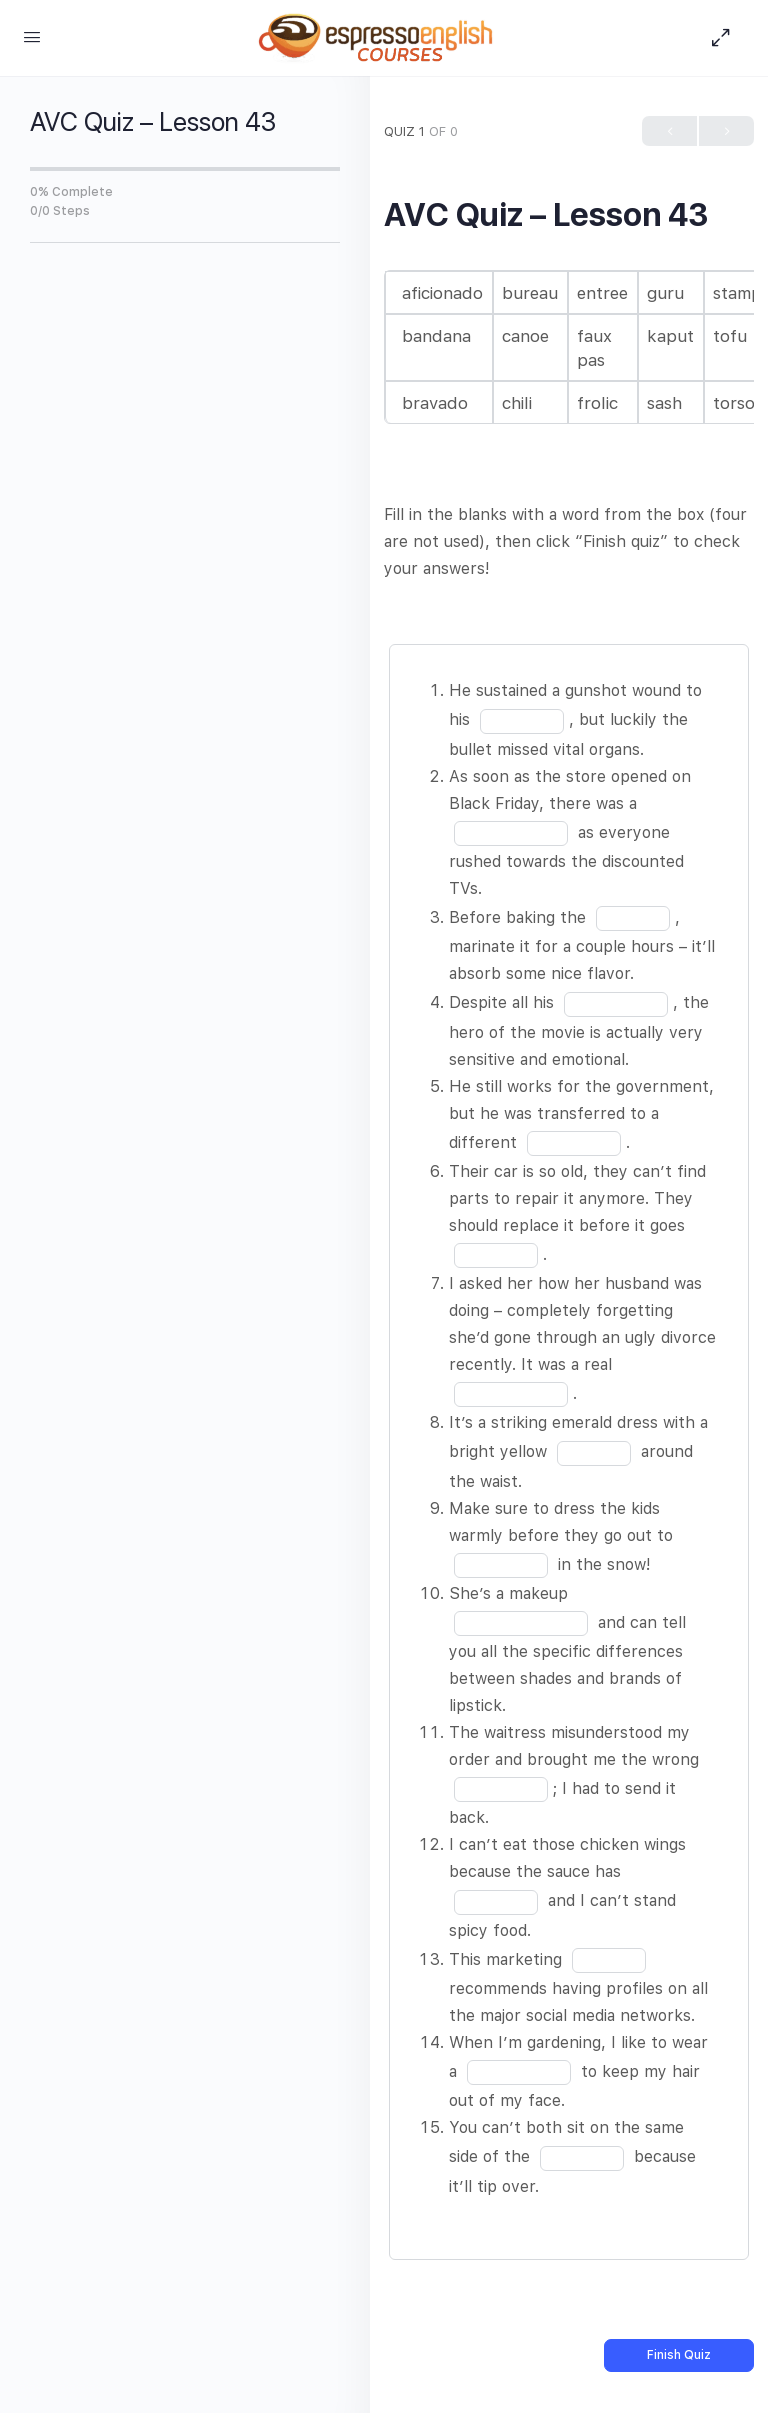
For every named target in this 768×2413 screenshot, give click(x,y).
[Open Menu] (32, 36)
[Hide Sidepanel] (726, 38)
